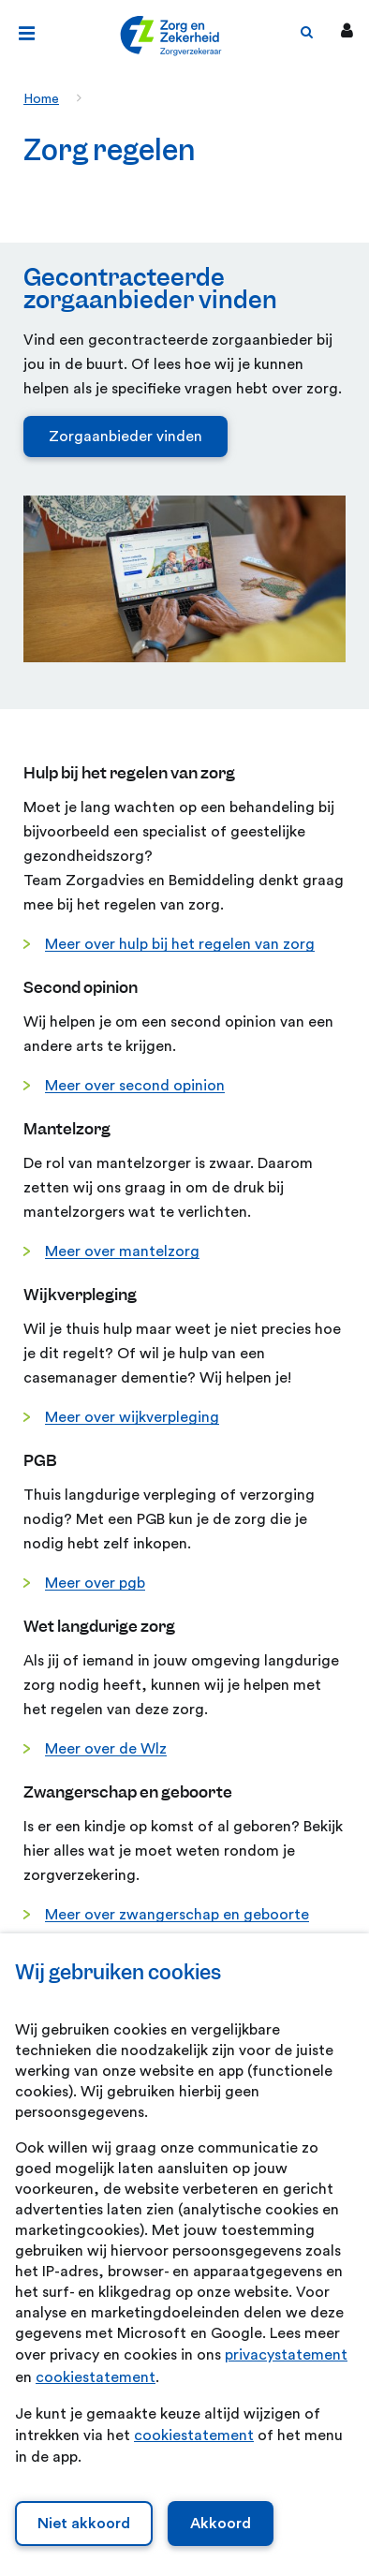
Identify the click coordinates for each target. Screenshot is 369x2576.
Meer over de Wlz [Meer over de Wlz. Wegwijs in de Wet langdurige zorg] (106, 1748)
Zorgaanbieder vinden (125, 436)
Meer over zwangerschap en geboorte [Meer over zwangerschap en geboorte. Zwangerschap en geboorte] (177, 1914)
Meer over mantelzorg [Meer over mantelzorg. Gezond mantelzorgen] (122, 1251)
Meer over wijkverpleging (132, 1417)
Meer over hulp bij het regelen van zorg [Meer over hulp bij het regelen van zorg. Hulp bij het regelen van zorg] (180, 944)
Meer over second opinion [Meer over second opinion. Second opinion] (135, 1085)
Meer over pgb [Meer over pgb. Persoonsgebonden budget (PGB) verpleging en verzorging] (95, 1583)
